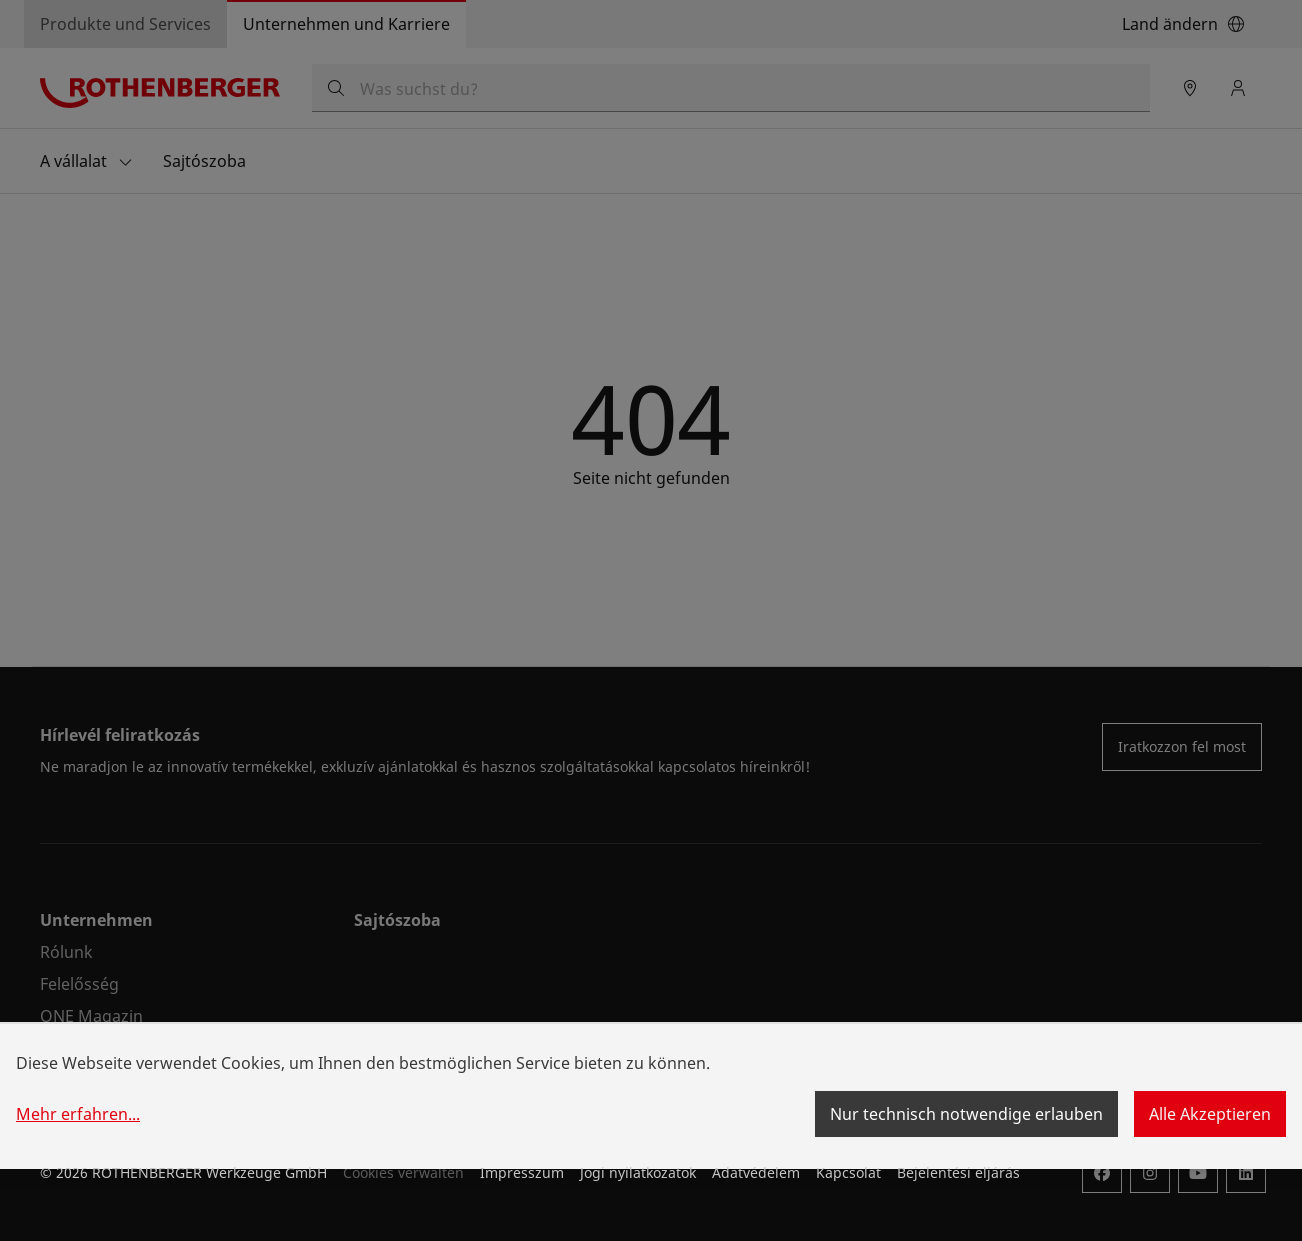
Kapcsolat (848, 1172)
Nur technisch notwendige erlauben (966, 1114)
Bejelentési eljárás (958, 1172)
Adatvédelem (756, 1172)
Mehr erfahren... (78, 1114)
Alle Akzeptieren (1210, 1114)
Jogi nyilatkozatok (638, 1172)
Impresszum (522, 1172)
